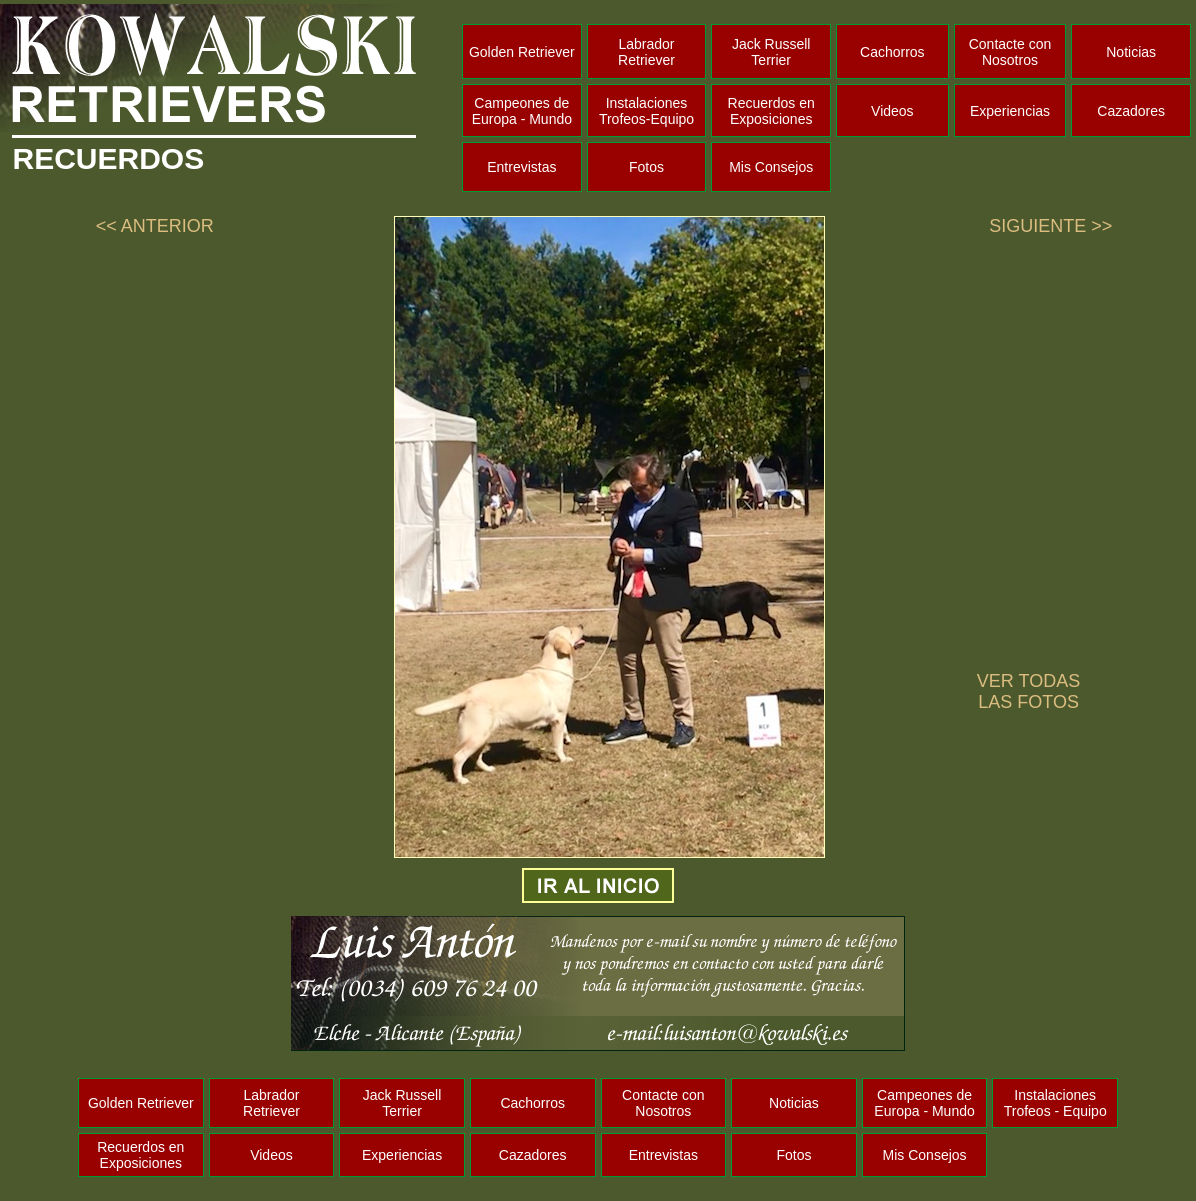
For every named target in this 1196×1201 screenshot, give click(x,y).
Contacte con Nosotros (1010, 52)
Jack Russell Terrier (771, 52)
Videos (892, 111)
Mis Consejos (771, 167)
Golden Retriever (522, 52)
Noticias (1131, 52)
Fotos (646, 167)
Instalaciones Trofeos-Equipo (646, 111)
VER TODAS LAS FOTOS (1028, 691)
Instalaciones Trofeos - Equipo (1055, 1103)
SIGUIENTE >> (1050, 226)
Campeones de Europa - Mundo (522, 111)
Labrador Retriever (646, 52)
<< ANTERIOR (155, 226)
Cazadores (1131, 111)
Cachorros (892, 52)
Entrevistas (521, 167)
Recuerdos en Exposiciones (771, 111)
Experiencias (1010, 111)
